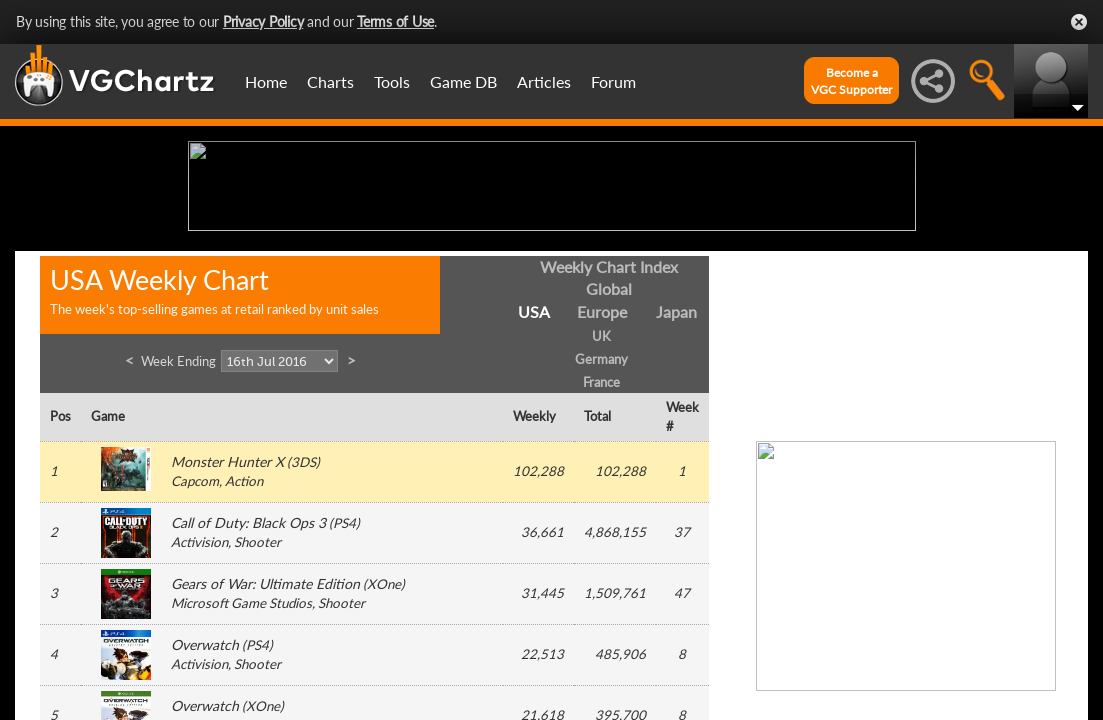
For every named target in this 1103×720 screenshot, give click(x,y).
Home (266, 81)
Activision (199, 698)
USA (534, 467)
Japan (676, 467)
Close (1079, 22)
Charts (330, 81)
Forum (613, 81)
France (601, 537)
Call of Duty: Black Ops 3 (248, 678)
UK (601, 492)
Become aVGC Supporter (851, 81)
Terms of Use (395, 21)
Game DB (463, 81)
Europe (602, 467)
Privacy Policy (263, 21)
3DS (303, 618)
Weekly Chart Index (609, 421)
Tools (392, 81)
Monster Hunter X (227, 617)
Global (609, 444)
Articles (544, 81)
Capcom (195, 637)
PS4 (344, 679)
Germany (601, 514)
